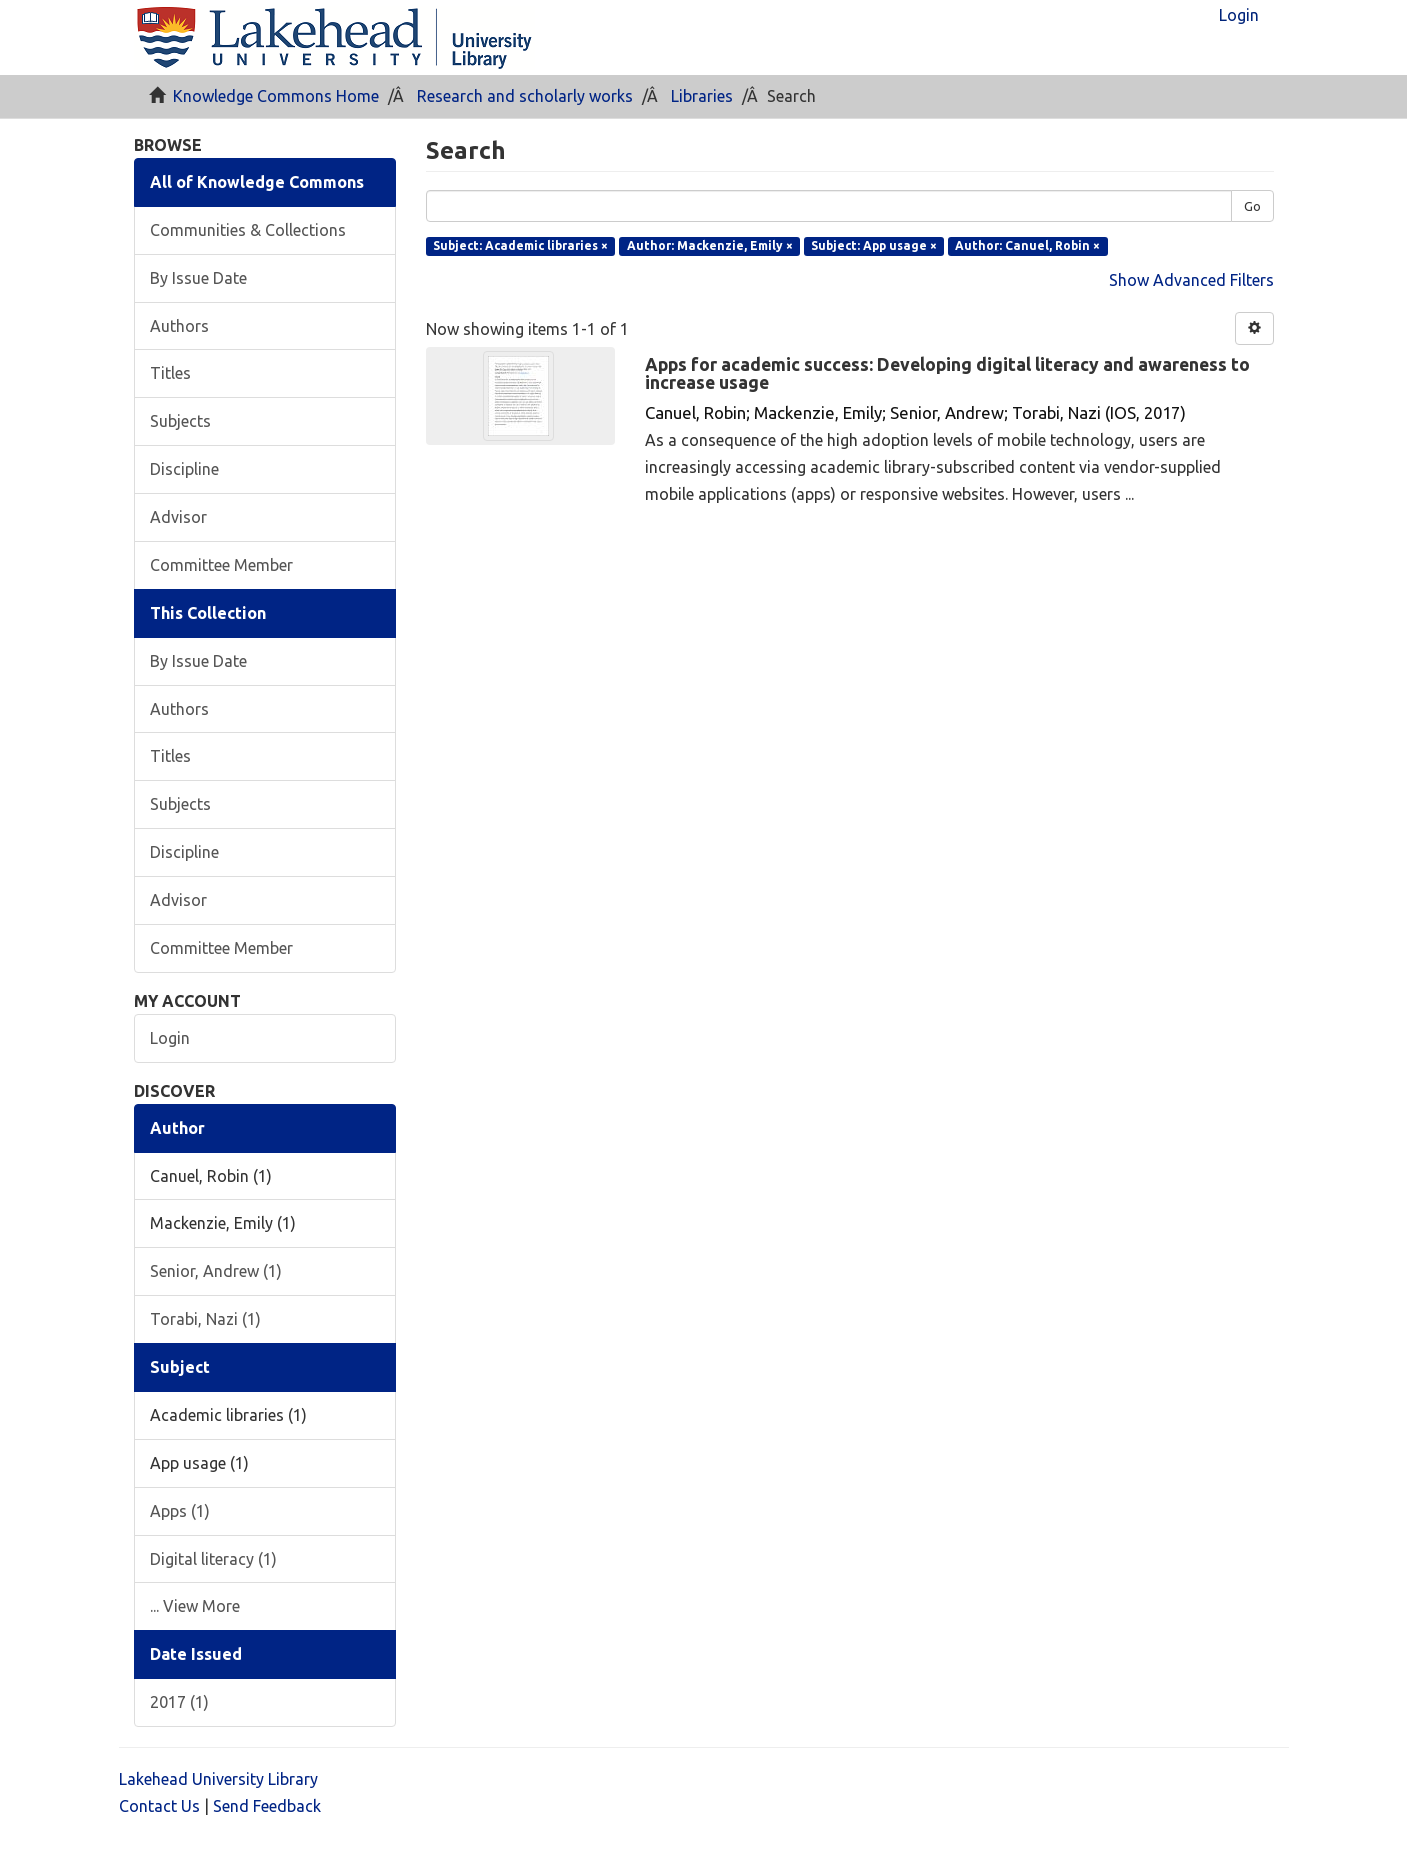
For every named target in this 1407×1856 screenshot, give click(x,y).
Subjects (180, 421)
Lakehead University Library (218, 1779)
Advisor (178, 517)
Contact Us (159, 1806)
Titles (170, 373)
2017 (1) (179, 1702)
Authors (179, 326)
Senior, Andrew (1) (216, 1271)
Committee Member (221, 565)
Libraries (702, 96)
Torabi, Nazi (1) (205, 1319)
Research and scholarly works (525, 96)
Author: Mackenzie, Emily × (710, 245)
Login (170, 1038)
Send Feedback (267, 1806)
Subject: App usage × (874, 245)
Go (1252, 206)
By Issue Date (198, 278)
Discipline (184, 469)
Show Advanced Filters (1191, 280)
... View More (195, 1606)
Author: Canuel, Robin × (1027, 245)
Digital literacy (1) (213, 1559)
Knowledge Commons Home (276, 96)
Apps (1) (180, 1511)
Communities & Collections (248, 230)
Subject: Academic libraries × (520, 245)
